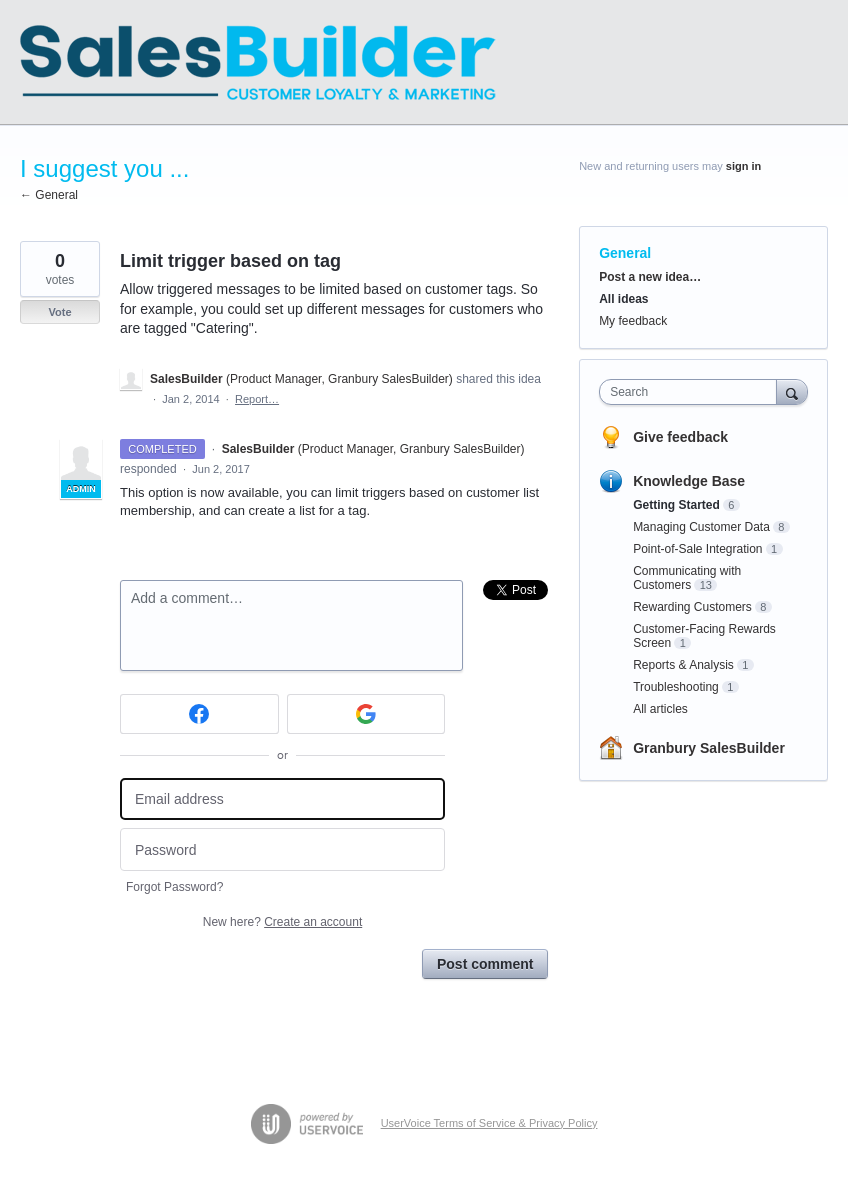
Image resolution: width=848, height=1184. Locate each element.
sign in (743, 166)
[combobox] (692, 392)
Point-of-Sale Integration (697, 549)
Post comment (485, 964)
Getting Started (676, 505)
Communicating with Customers (687, 578)
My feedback (633, 321)
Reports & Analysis (683, 665)
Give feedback (680, 437)
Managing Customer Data (701, 527)
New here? (282, 922)
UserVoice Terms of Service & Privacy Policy (489, 1123)
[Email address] (282, 799)
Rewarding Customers (692, 607)
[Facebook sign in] (199, 714)
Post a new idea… (650, 277)
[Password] (282, 849)
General (625, 253)
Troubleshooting (676, 687)
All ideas (623, 299)
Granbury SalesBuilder (709, 748)
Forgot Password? (174, 887)
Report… (257, 399)
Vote (59, 312)
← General (49, 195)
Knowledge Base (689, 481)
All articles (660, 709)
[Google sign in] (366, 714)
